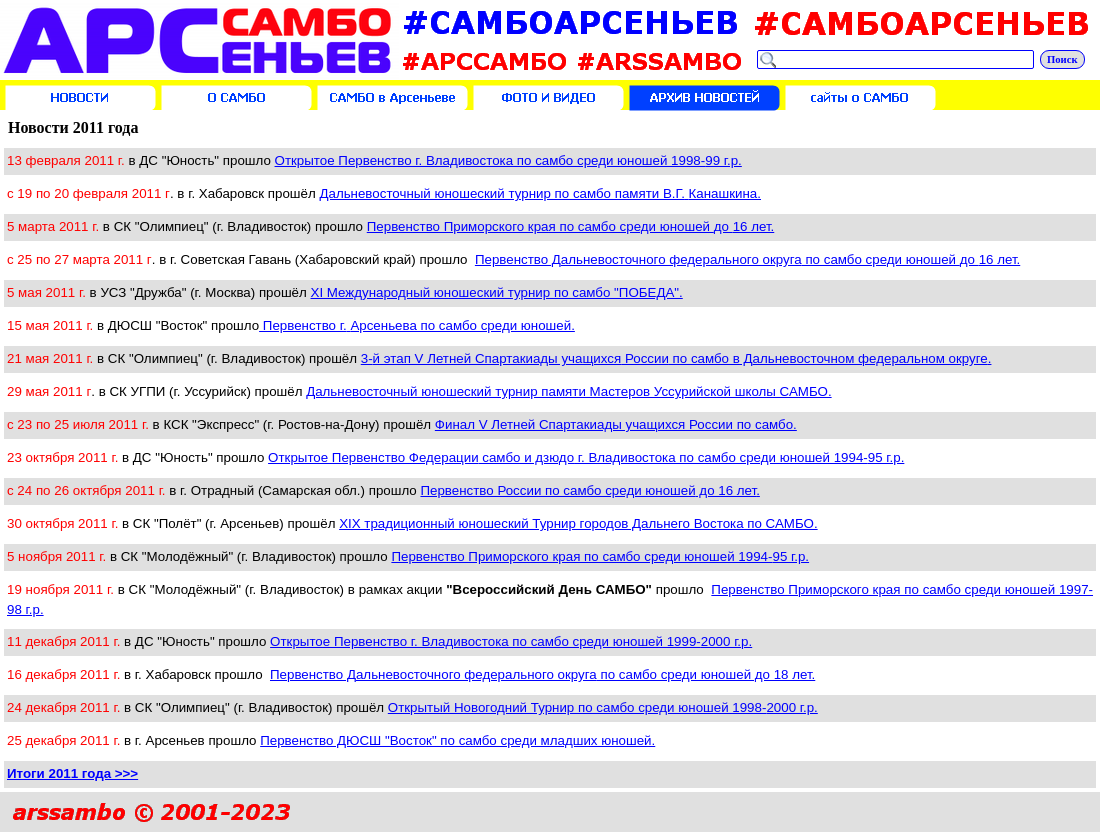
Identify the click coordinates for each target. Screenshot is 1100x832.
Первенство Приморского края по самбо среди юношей (571, 226)
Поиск (1062, 59)
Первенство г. (417, 325)
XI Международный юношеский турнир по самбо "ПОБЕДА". (497, 292)
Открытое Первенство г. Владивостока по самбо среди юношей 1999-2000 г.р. (511, 641)
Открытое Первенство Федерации (586, 457)
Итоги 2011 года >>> (72, 773)
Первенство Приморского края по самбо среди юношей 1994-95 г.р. (600, 556)
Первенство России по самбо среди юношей (589, 490)
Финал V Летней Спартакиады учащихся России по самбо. (616, 424)
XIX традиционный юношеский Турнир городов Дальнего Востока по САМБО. (578, 523)
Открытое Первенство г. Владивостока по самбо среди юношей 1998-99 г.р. (508, 160)
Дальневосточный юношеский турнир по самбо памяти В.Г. (540, 193)
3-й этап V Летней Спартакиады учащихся (676, 358)
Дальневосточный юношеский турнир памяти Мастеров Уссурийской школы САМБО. (568, 391)
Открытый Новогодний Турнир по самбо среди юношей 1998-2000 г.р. (603, 707)
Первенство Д (747, 259)
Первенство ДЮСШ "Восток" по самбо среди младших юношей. (457, 740)
